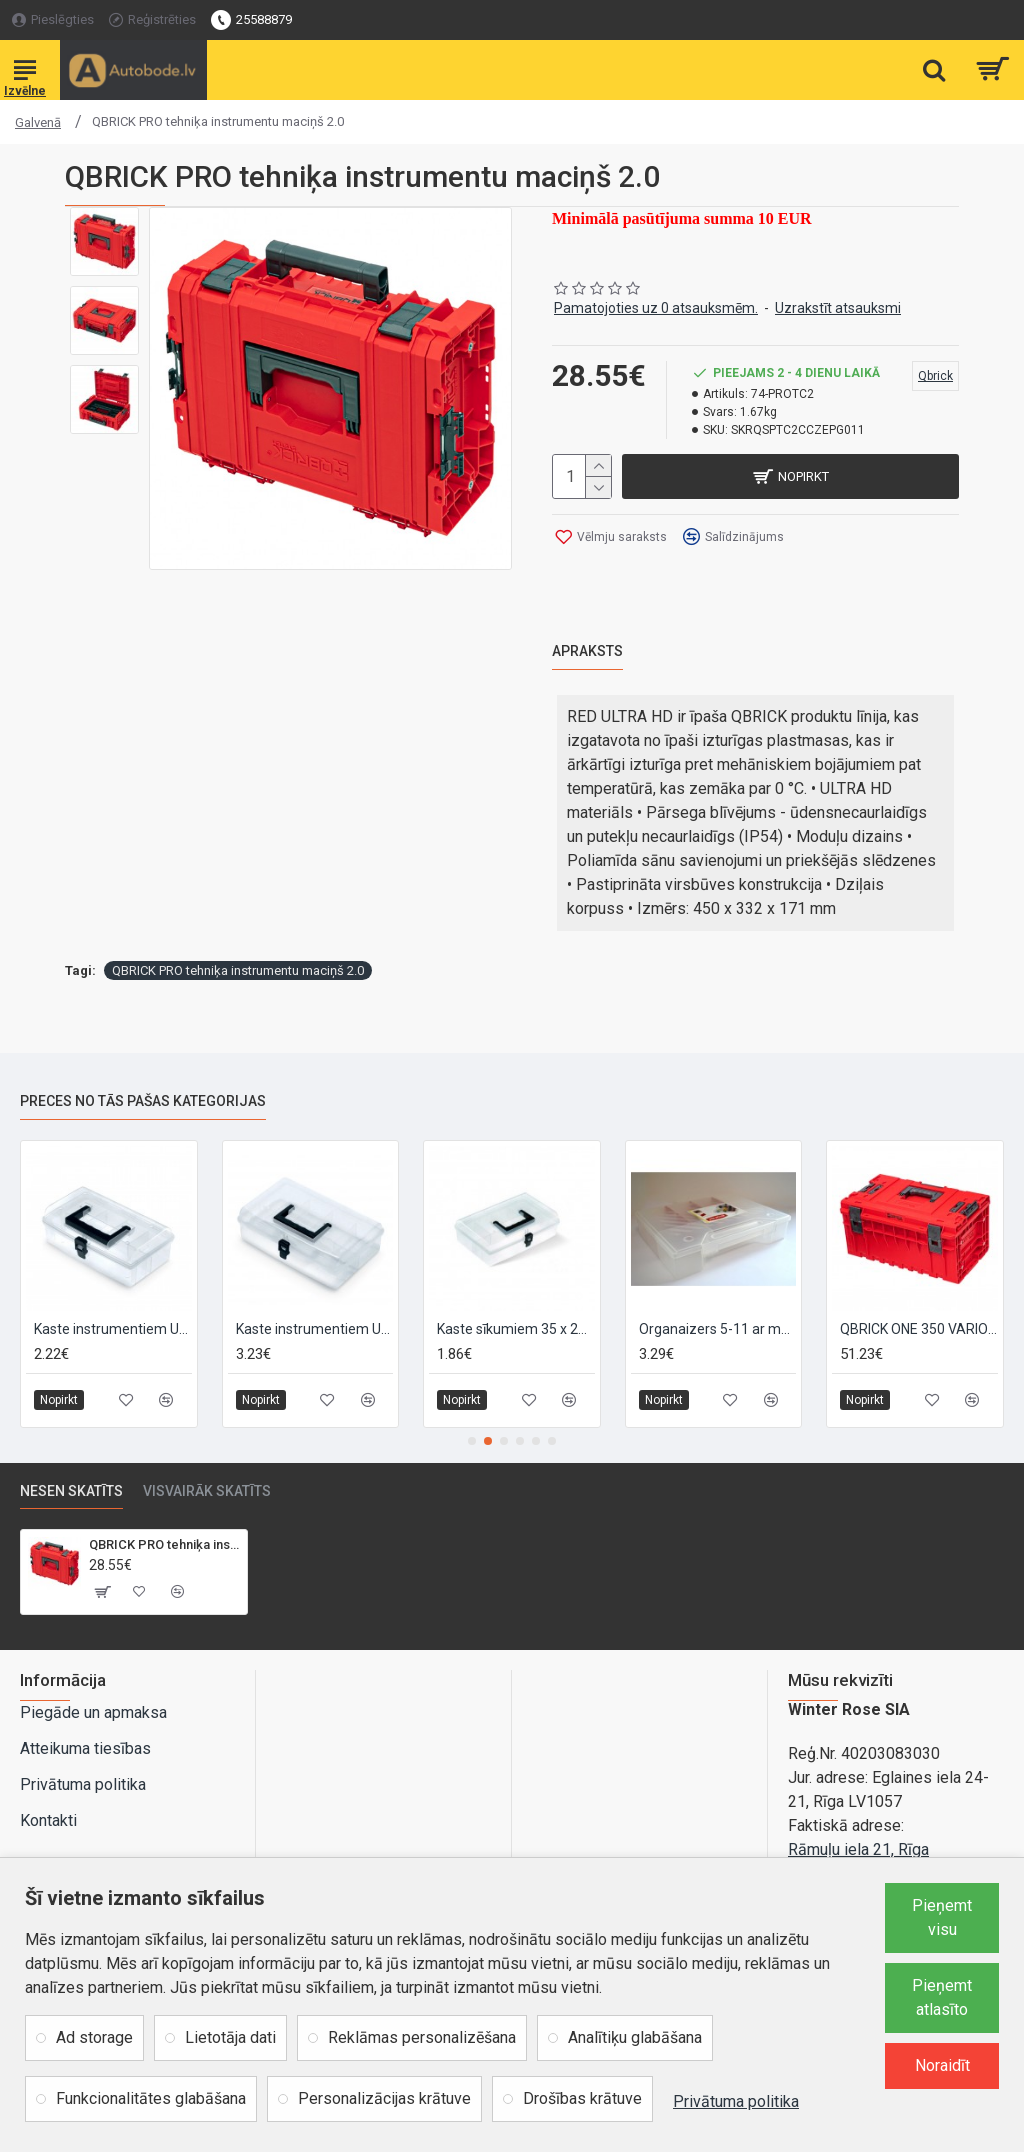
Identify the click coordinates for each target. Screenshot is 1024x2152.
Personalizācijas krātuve (384, 2098)
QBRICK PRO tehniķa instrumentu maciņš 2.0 (238, 970)
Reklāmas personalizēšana (422, 2037)
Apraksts (587, 651)
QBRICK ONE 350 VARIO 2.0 (919, 1328)
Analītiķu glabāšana (635, 2037)
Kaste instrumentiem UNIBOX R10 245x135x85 (113, 1328)
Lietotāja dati (230, 2037)
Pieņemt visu (942, 1917)
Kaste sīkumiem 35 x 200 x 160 (516, 1328)
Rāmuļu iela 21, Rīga (858, 1849)
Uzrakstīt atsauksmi (838, 308)
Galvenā (38, 122)
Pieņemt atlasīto (942, 1997)
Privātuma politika (736, 2101)
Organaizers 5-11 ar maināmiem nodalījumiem (718, 1328)
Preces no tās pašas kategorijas (143, 1101)
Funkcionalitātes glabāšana (151, 2098)
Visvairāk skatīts (207, 1491)
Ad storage (94, 2037)
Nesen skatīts (71, 1491)
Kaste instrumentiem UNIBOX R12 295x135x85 (315, 1328)
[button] (472, 1441)
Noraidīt (942, 2065)
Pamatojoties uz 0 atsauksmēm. (656, 308)
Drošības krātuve (582, 2098)
